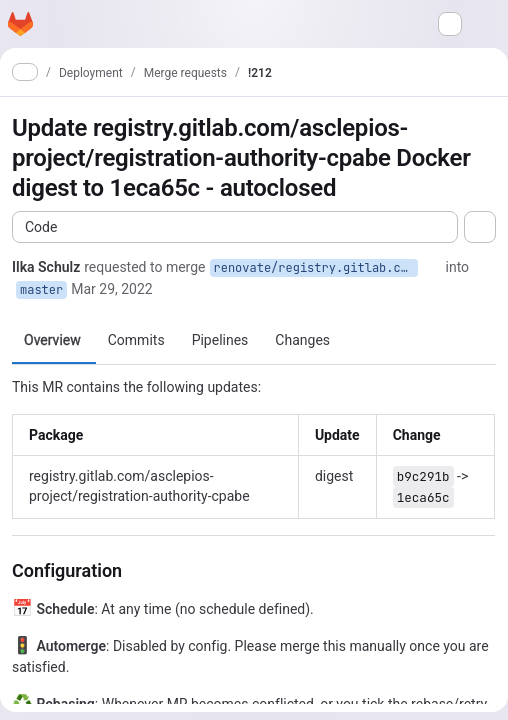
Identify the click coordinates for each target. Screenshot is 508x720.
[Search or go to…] (450, 24)
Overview (52, 340)
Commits (136, 340)
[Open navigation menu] (55, 24)
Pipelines (220, 340)
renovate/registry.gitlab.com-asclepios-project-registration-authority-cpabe (316, 268)
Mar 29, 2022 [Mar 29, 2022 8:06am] (112, 289)
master (41, 290)
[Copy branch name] (432, 267)
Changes (302, 340)
